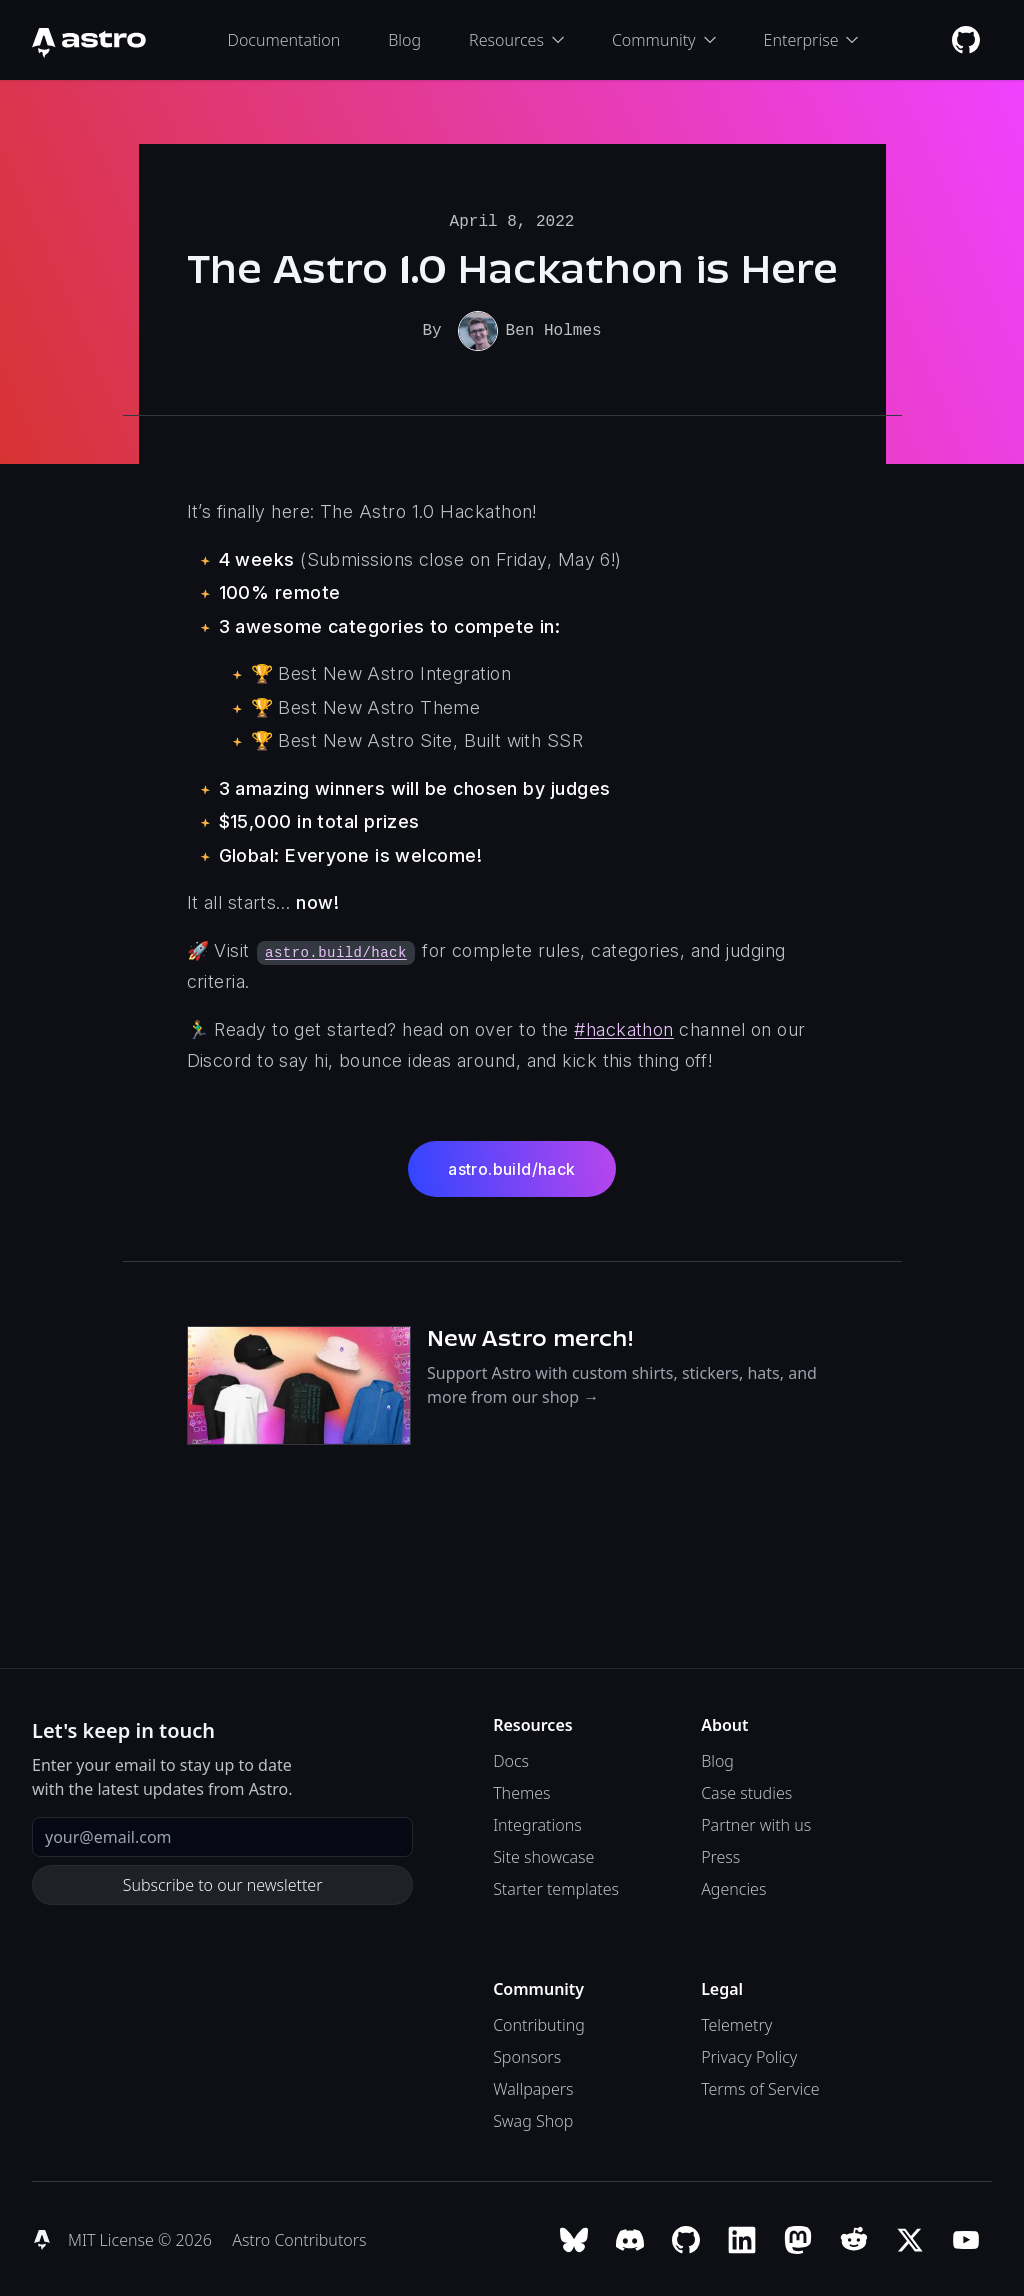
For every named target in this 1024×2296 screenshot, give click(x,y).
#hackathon (624, 1027)
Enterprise (811, 40)
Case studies (746, 1791)
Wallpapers (533, 2087)
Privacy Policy (749, 2055)
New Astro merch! (530, 1336)
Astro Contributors (299, 2238)
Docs (511, 1759)
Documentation (284, 40)
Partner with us (756, 1823)
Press (720, 1855)
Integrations (537, 1823)
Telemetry (736, 2023)
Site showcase (543, 1855)
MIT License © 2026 (142, 2238)
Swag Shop (533, 2119)
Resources (516, 40)
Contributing (539, 2023)
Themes (521, 1791)
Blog (404, 40)
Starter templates (556, 1887)
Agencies (733, 1887)
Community (664, 40)
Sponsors (527, 2055)
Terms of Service (760, 2087)
